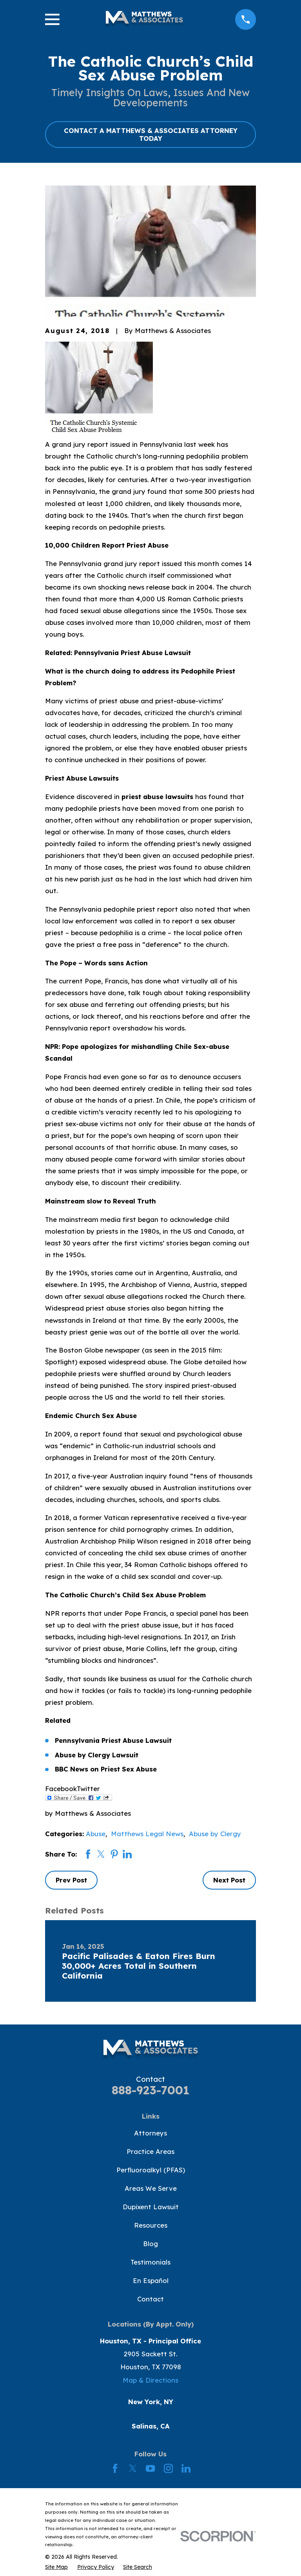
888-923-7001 (150, 2090)
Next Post (229, 1880)
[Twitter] (132, 2468)
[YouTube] (150, 2468)
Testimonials (150, 2262)
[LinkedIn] (185, 2468)
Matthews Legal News (147, 1834)
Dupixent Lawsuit (151, 2207)
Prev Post (71, 1880)
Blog (150, 2243)
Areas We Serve (151, 2188)
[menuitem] (56, 2566)
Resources (150, 2225)
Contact (150, 2299)
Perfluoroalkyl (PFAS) (150, 2170)
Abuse (95, 1834)
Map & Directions (150, 2380)
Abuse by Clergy (215, 1834)
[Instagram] (168, 2468)
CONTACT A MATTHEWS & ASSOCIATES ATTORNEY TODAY (151, 134)
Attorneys (150, 2133)
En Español (151, 2280)
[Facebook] (115, 2468)
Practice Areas (150, 2151)
